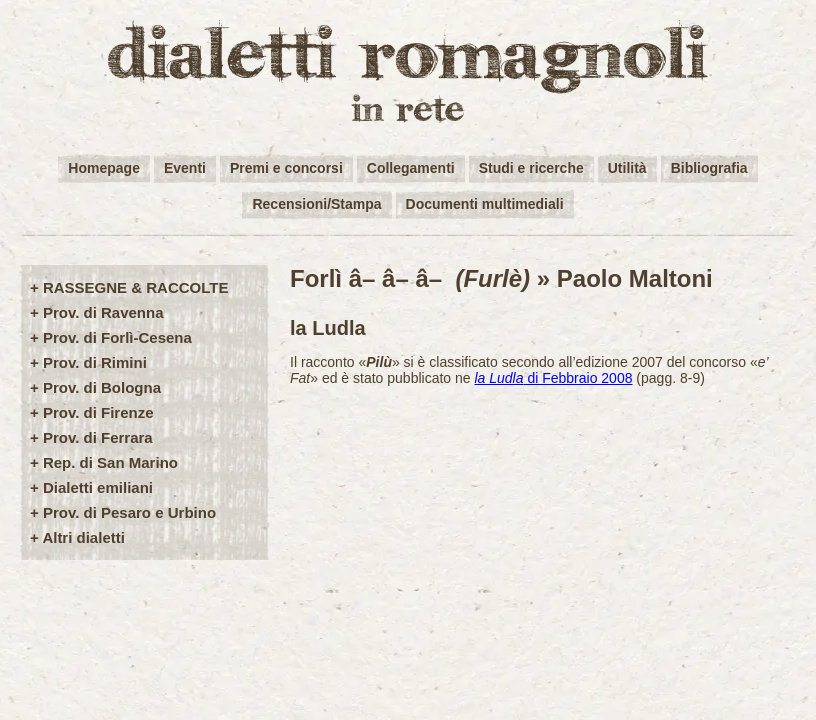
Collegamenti (411, 168)
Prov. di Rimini (95, 362)
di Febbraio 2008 (553, 378)
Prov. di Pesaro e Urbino (129, 512)
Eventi (185, 168)
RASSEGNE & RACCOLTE (136, 287)
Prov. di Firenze (98, 412)
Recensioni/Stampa (316, 204)
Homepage (104, 168)
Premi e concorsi (286, 168)
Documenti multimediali (485, 204)
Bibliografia (709, 168)
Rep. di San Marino (110, 462)
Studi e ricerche (531, 168)
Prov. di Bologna (102, 387)
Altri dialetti (83, 537)
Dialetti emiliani (98, 487)
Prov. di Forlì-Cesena (117, 337)
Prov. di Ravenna (103, 312)
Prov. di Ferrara (98, 437)
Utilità (627, 168)
